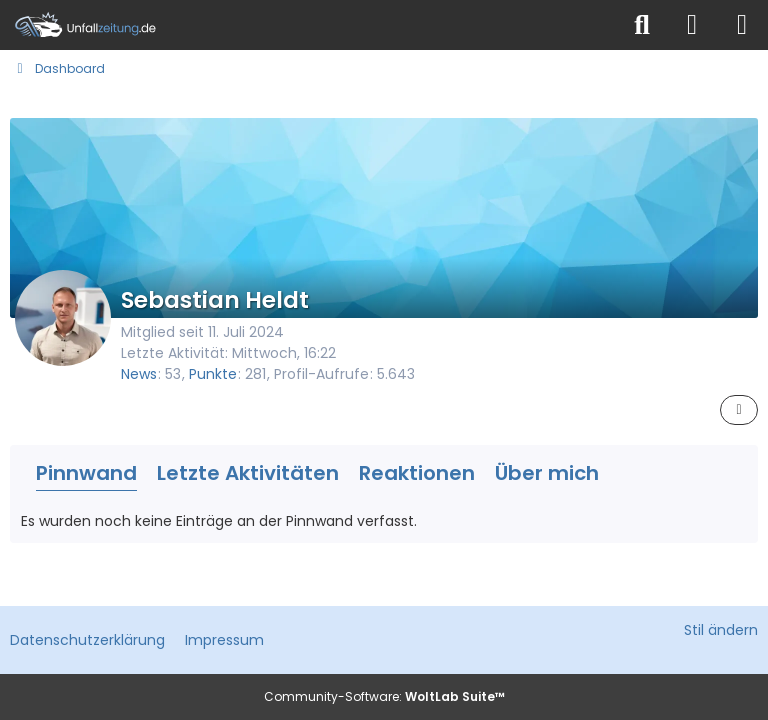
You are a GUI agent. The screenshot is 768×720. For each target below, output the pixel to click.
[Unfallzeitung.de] (309, 25)
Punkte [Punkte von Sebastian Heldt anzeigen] (213, 374)
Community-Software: (384, 696)
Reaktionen (417, 473)
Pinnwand (86, 473)
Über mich (547, 473)
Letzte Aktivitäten (248, 473)
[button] (739, 410)
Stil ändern (721, 630)
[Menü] (742, 25)
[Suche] (642, 25)
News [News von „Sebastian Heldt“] (139, 374)
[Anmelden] (692, 25)
